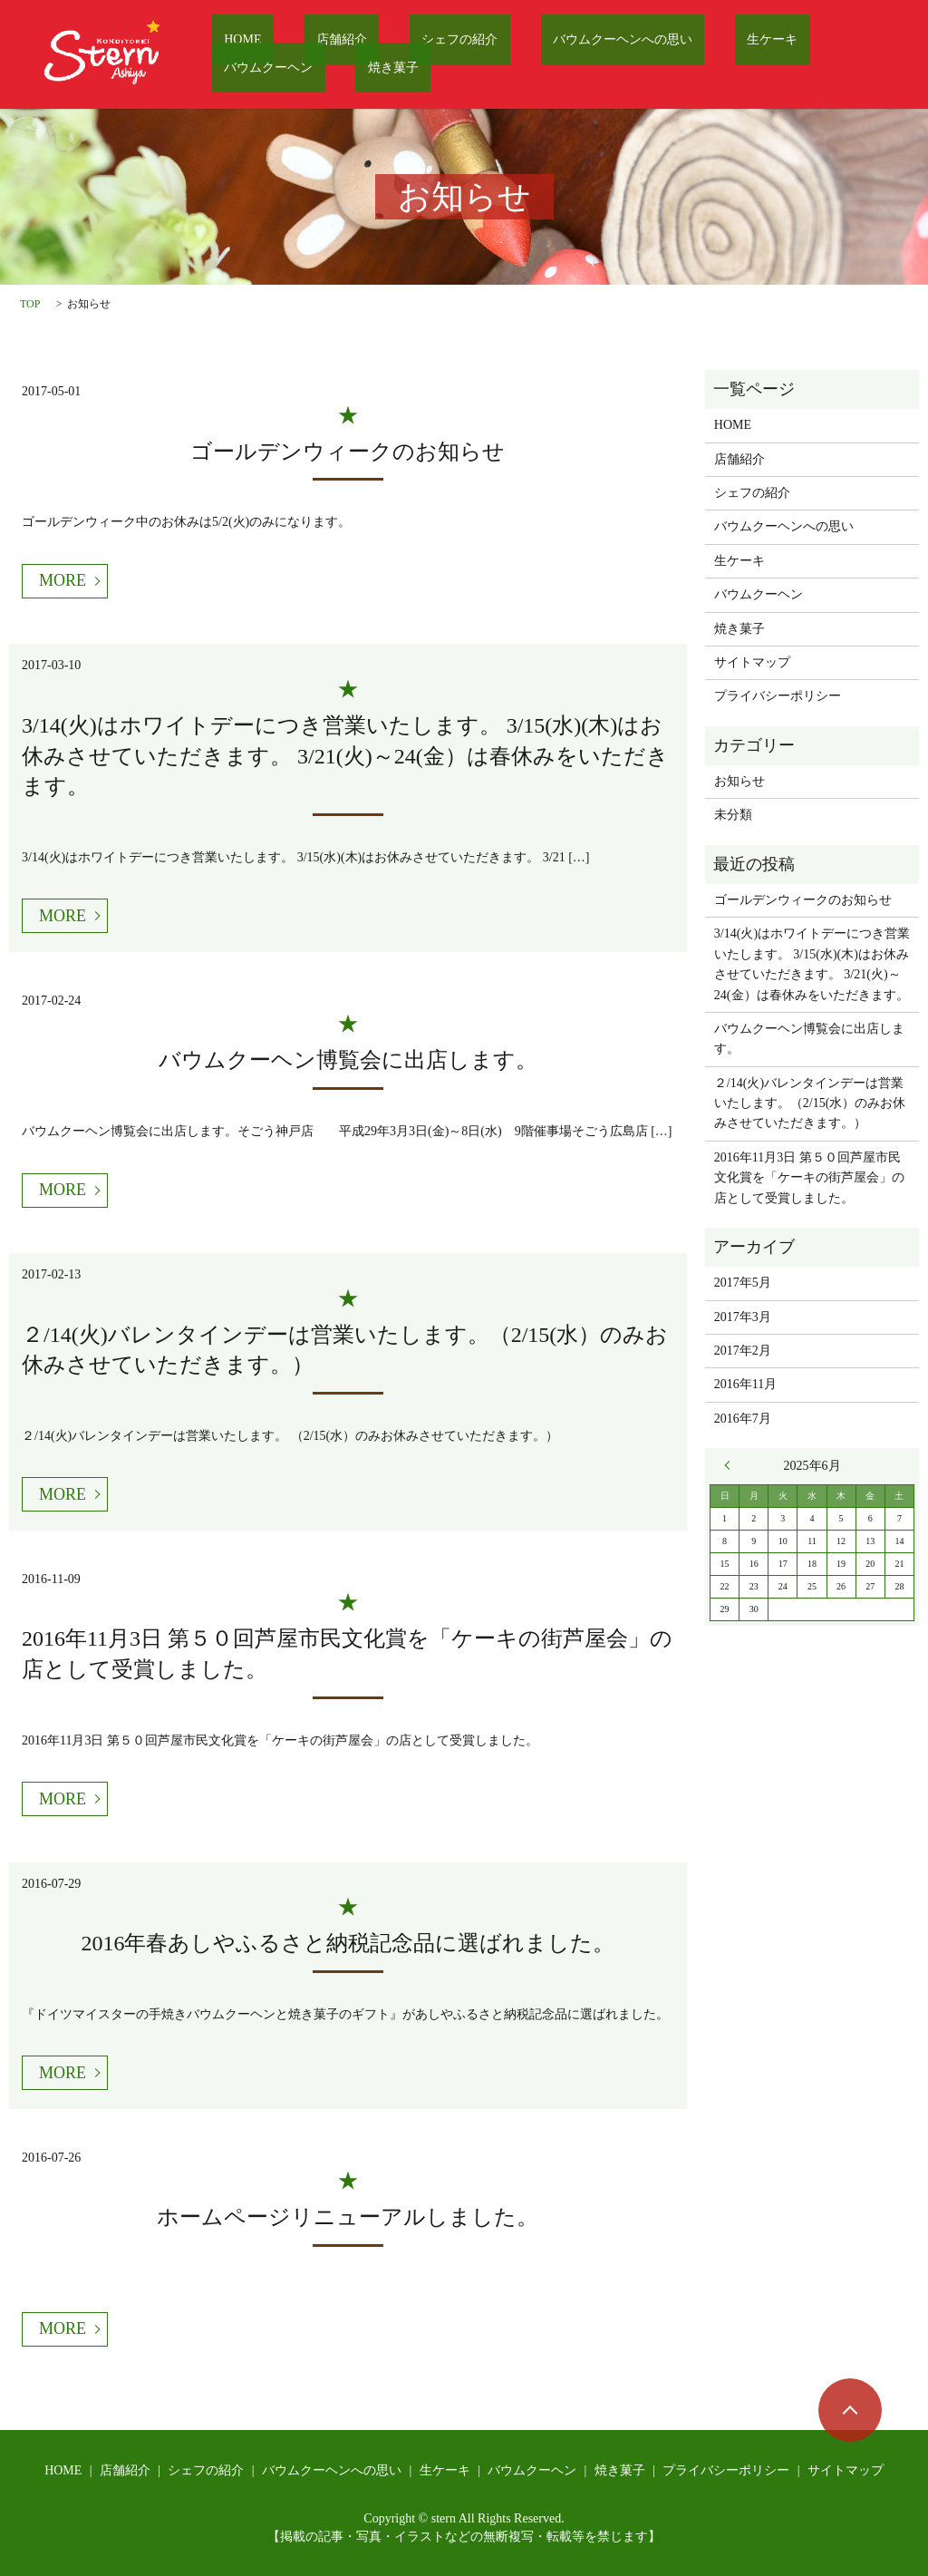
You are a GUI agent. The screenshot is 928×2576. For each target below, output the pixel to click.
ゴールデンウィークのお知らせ (347, 451)
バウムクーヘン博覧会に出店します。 (348, 1060)
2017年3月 (742, 1317)
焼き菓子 (237, 67)
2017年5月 (742, 1282)
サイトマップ (752, 662)
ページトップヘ (850, 2410)
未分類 (733, 814)
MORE (62, 580)
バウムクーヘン (763, 41)
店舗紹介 (304, 41)
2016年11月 (745, 1384)
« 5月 (731, 1465)
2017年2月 (742, 1350)
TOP (30, 303)
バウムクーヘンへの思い (537, 41)
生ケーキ (662, 41)
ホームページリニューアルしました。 (347, 2217)
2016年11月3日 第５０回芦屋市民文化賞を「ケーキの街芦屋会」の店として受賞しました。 (809, 1178)
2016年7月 (742, 1418)
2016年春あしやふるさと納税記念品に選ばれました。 (347, 1943)
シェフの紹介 (399, 41)
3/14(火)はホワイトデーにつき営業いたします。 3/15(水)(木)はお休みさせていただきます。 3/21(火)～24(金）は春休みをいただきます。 (345, 756)
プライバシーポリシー (777, 696)
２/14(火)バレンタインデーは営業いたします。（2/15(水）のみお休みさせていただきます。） (810, 1103)
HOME (230, 41)
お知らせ (739, 781)
